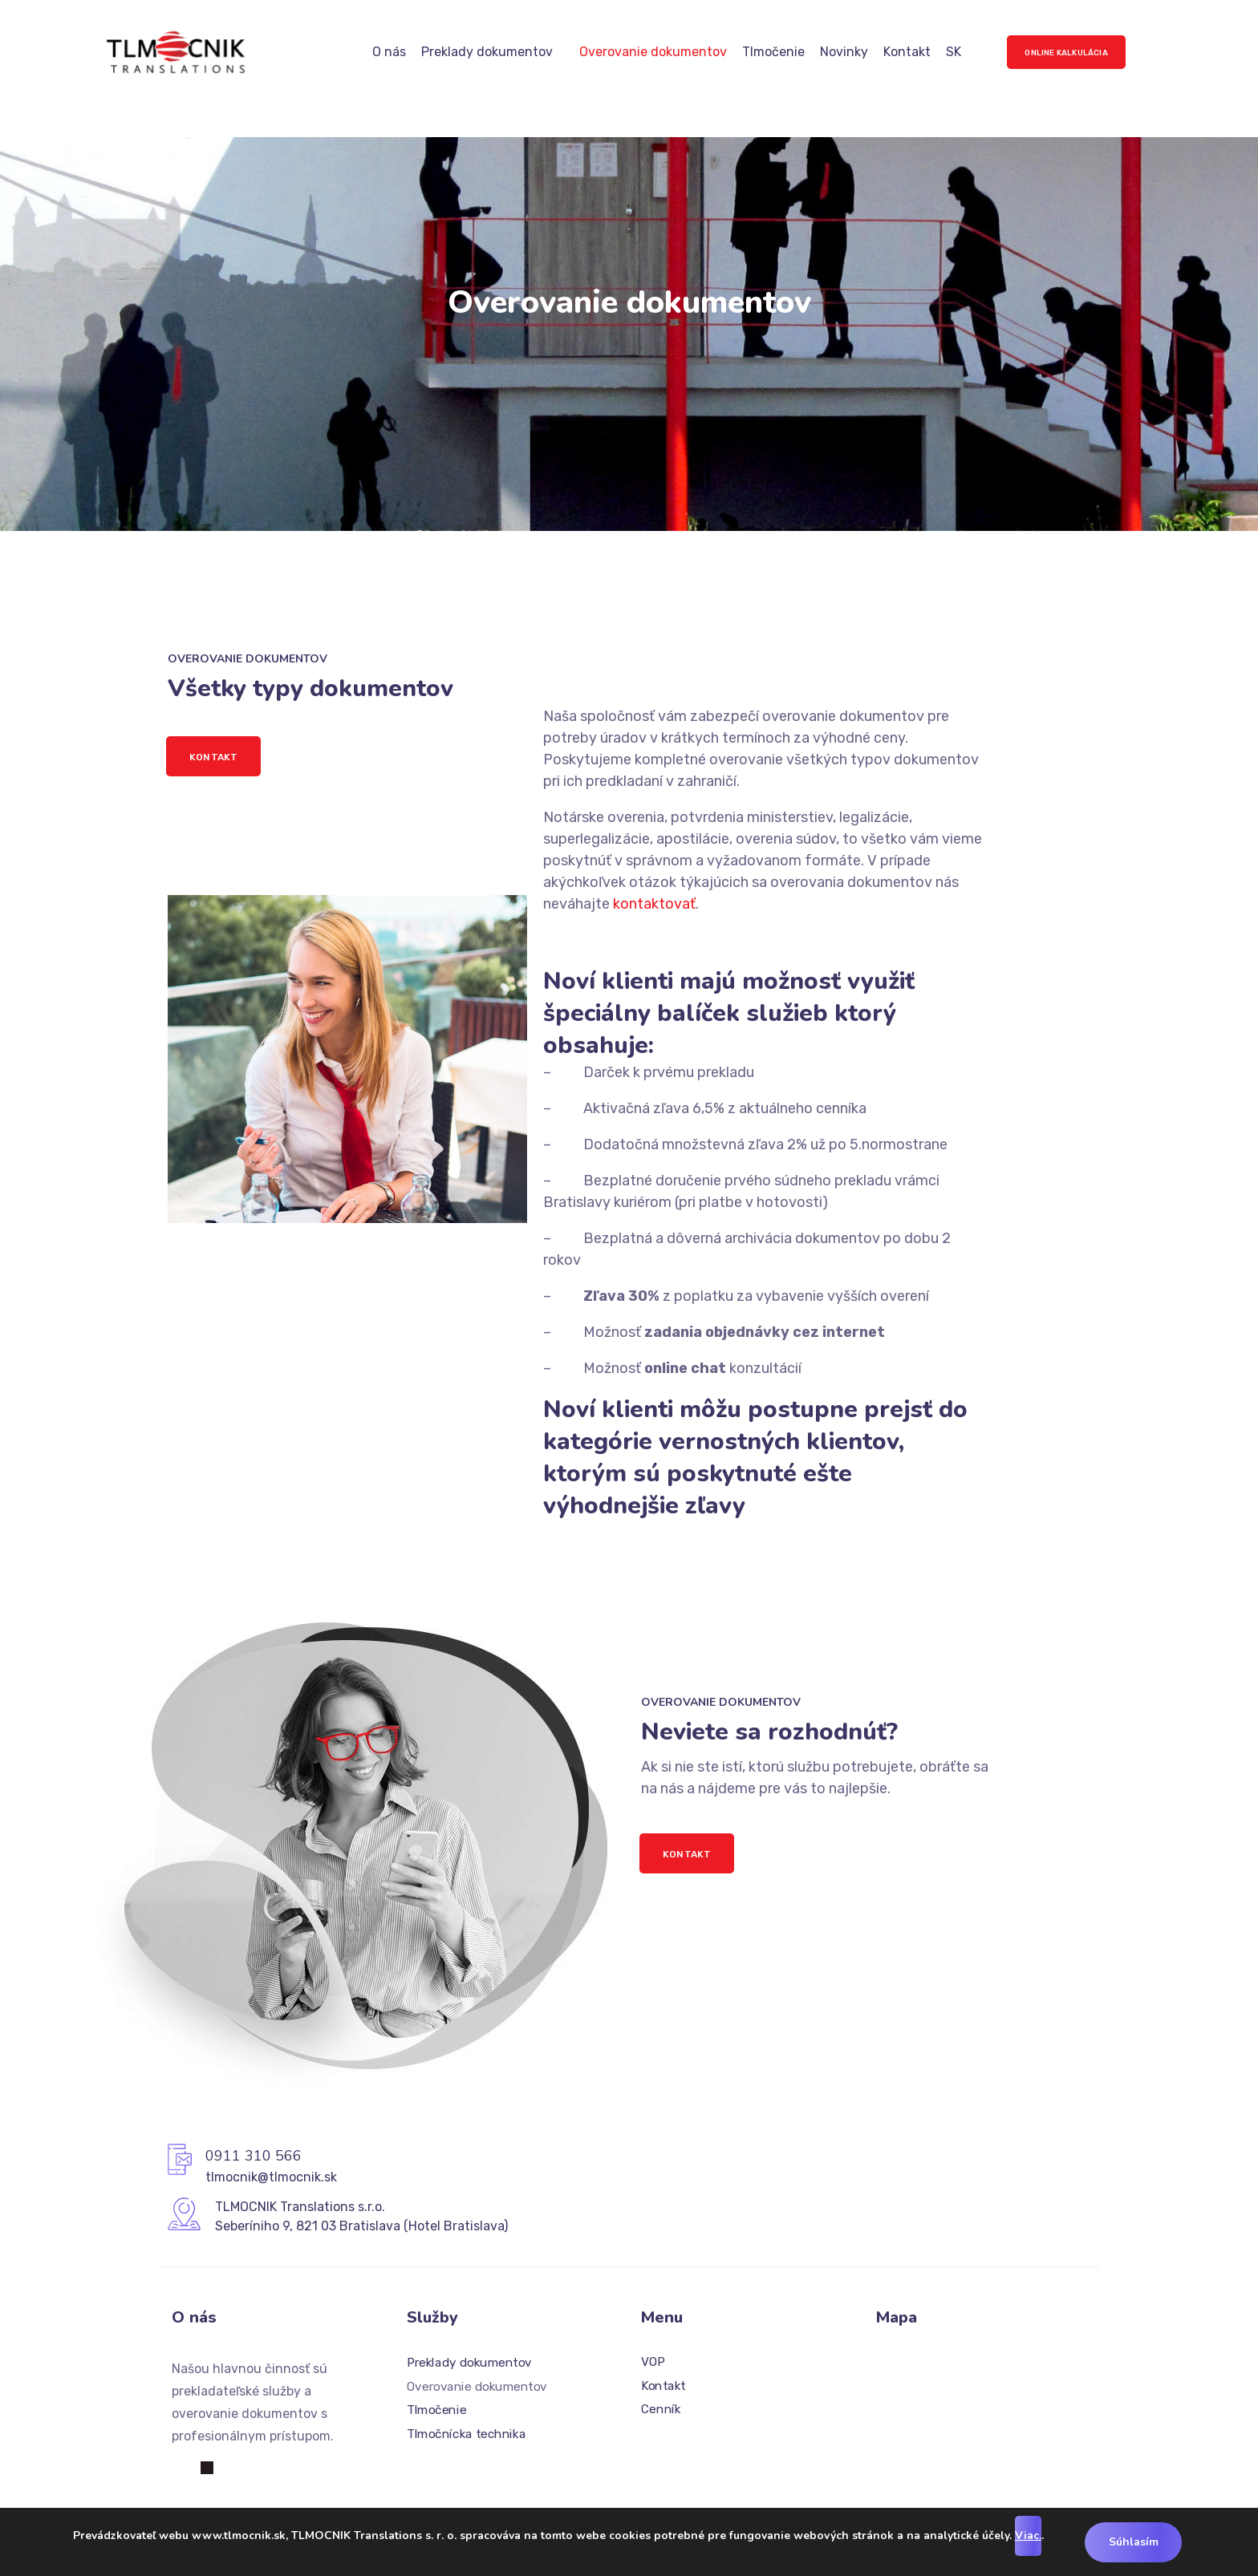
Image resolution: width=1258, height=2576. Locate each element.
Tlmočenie (773, 51)
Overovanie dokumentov (653, 51)
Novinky (844, 51)
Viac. (1027, 2535)
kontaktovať (654, 904)
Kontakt (907, 51)
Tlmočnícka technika (466, 2434)
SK (953, 51)
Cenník (660, 2410)
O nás (389, 51)
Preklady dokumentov (487, 51)
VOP (652, 2362)
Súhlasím (1134, 2542)
